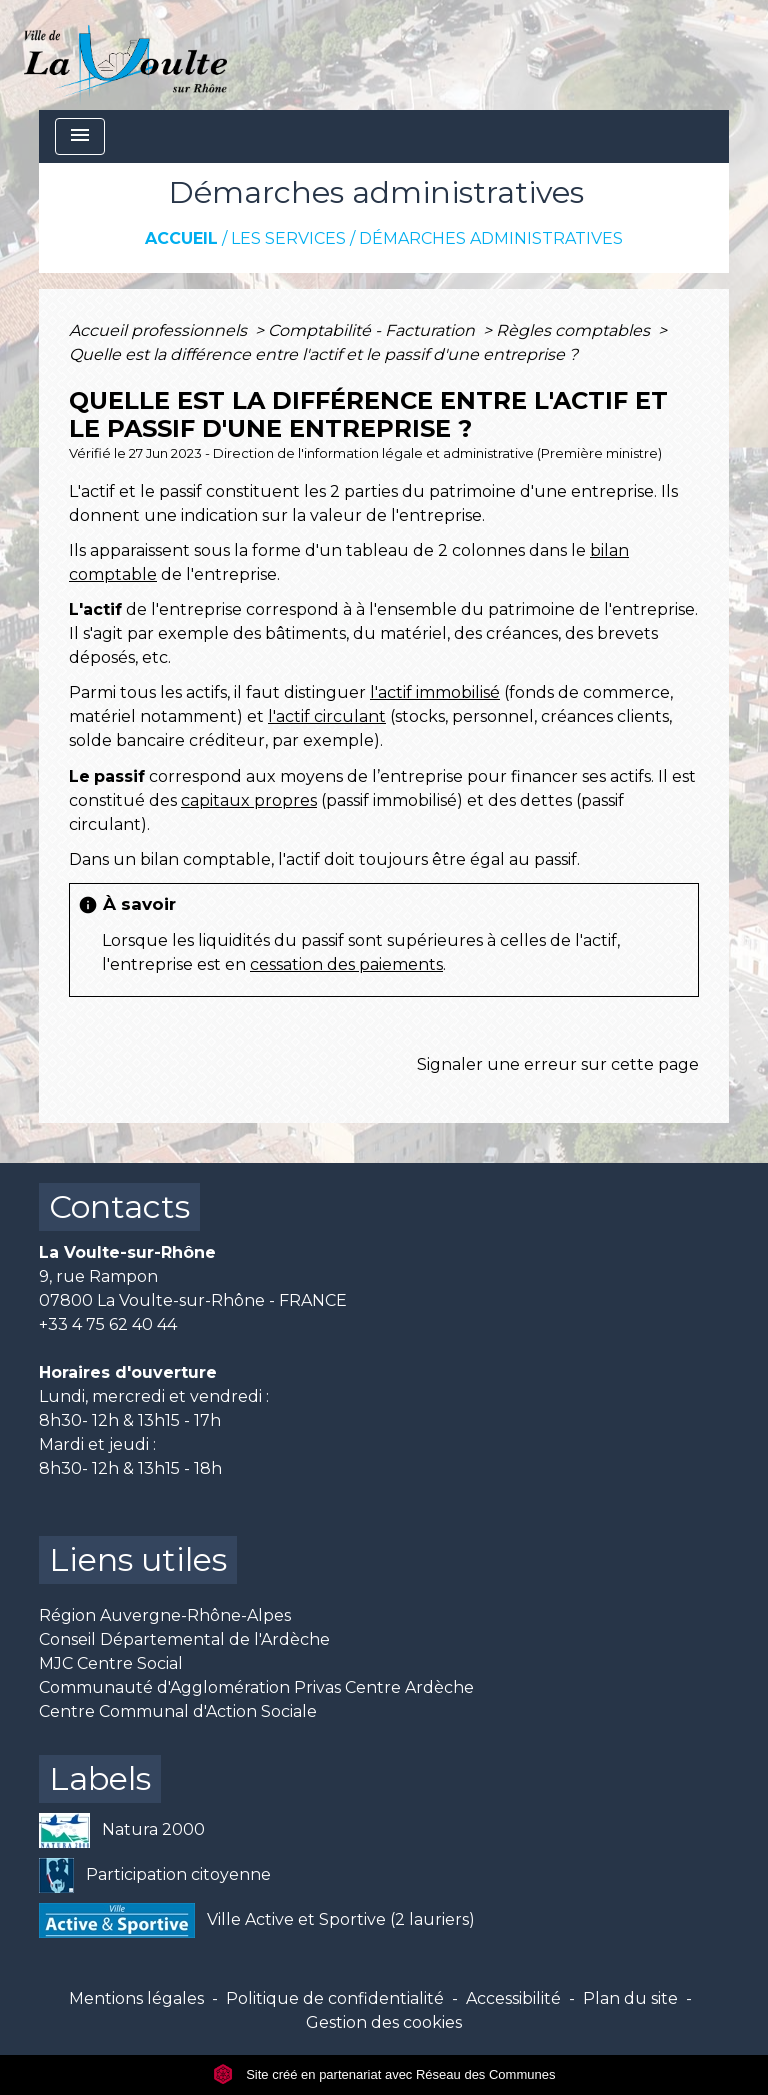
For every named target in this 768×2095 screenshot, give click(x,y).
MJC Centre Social (111, 1663)
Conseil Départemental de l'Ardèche (184, 1639)
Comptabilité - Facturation (373, 330)
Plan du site (630, 1998)
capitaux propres (249, 800)
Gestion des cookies (384, 2022)
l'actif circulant (327, 716)
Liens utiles (138, 1559)
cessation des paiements (346, 964)
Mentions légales (136, 1998)
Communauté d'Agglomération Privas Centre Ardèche (256, 1687)
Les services (288, 238)
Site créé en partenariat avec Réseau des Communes (384, 2074)
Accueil (181, 238)
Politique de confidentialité (335, 1998)
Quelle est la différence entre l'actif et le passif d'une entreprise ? (323, 354)
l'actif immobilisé (435, 692)
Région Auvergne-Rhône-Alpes (165, 1615)
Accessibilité (513, 1998)
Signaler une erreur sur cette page (558, 1064)
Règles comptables (575, 330)
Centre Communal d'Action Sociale (178, 1711)
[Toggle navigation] (80, 136)
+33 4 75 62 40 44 (108, 1324)
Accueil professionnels (160, 330)
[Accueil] (125, 55)
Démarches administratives (491, 238)
